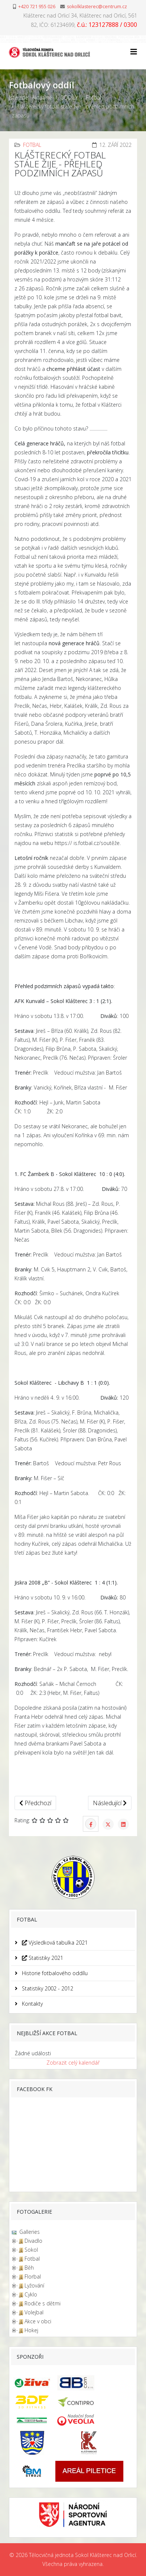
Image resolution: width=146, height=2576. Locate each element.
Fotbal (93, 97)
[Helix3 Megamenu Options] (133, 51)
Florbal (33, 2276)
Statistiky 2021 (41, 1957)
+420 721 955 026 (36, 6)
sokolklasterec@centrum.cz (97, 6)
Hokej (31, 2330)
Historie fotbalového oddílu (54, 1973)
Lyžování (34, 2285)
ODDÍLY (69, 97)
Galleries (29, 2231)
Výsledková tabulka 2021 (54, 1942)
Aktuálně (42, 97)
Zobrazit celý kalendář (73, 2062)
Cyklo (31, 2294)
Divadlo (33, 2240)
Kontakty (31, 2003)
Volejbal (34, 2312)
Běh (29, 2267)
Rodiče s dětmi (43, 2303)
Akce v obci (38, 2321)
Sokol (31, 2249)
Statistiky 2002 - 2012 (46, 1988)
